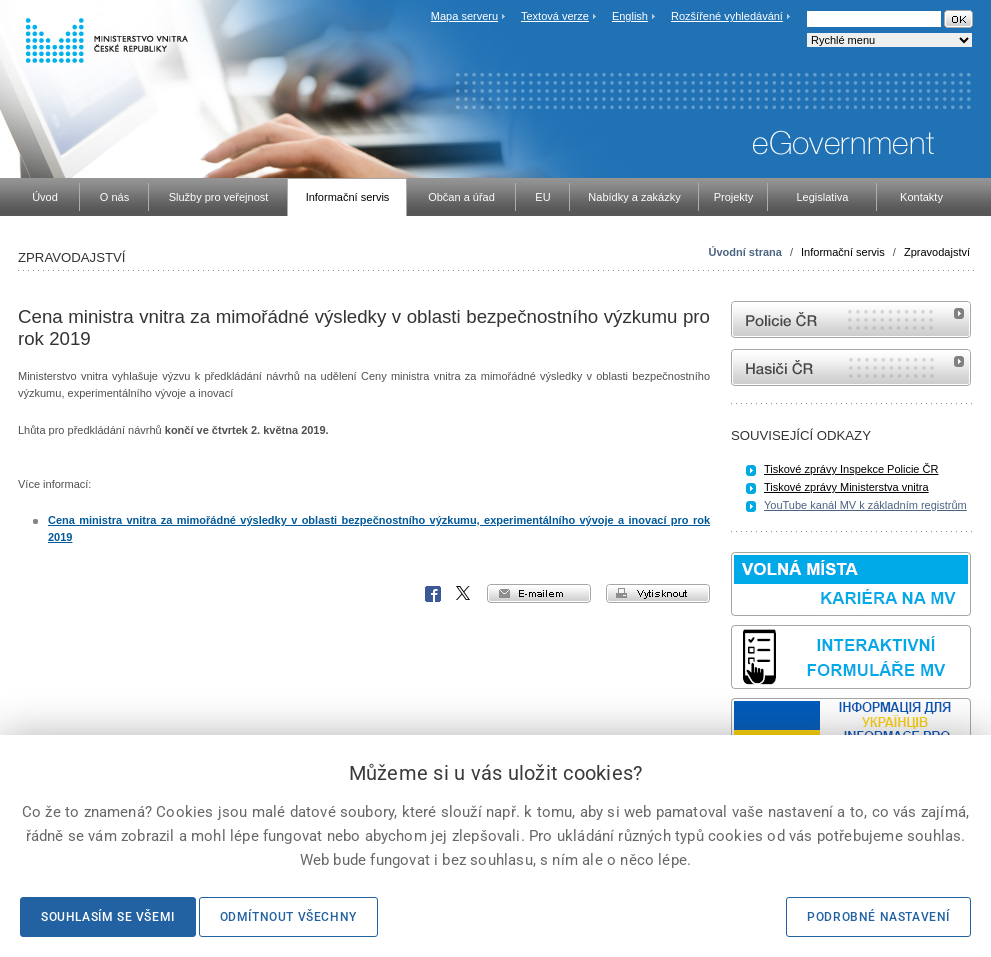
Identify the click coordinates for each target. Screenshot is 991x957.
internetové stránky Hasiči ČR (851, 367)
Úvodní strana (745, 252)
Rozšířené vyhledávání (727, 16)
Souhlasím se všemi (108, 917)
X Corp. (464, 594)
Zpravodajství (937, 252)
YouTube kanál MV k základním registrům (865, 505)
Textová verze (555, 16)
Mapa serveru (464, 16)
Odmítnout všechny (288, 917)
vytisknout (658, 593)
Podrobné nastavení (878, 917)
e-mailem (539, 593)
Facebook (433, 594)
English (630, 16)
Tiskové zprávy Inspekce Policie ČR (851, 469)
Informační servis (843, 252)
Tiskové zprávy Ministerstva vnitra (846, 487)
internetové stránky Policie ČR (851, 319)
